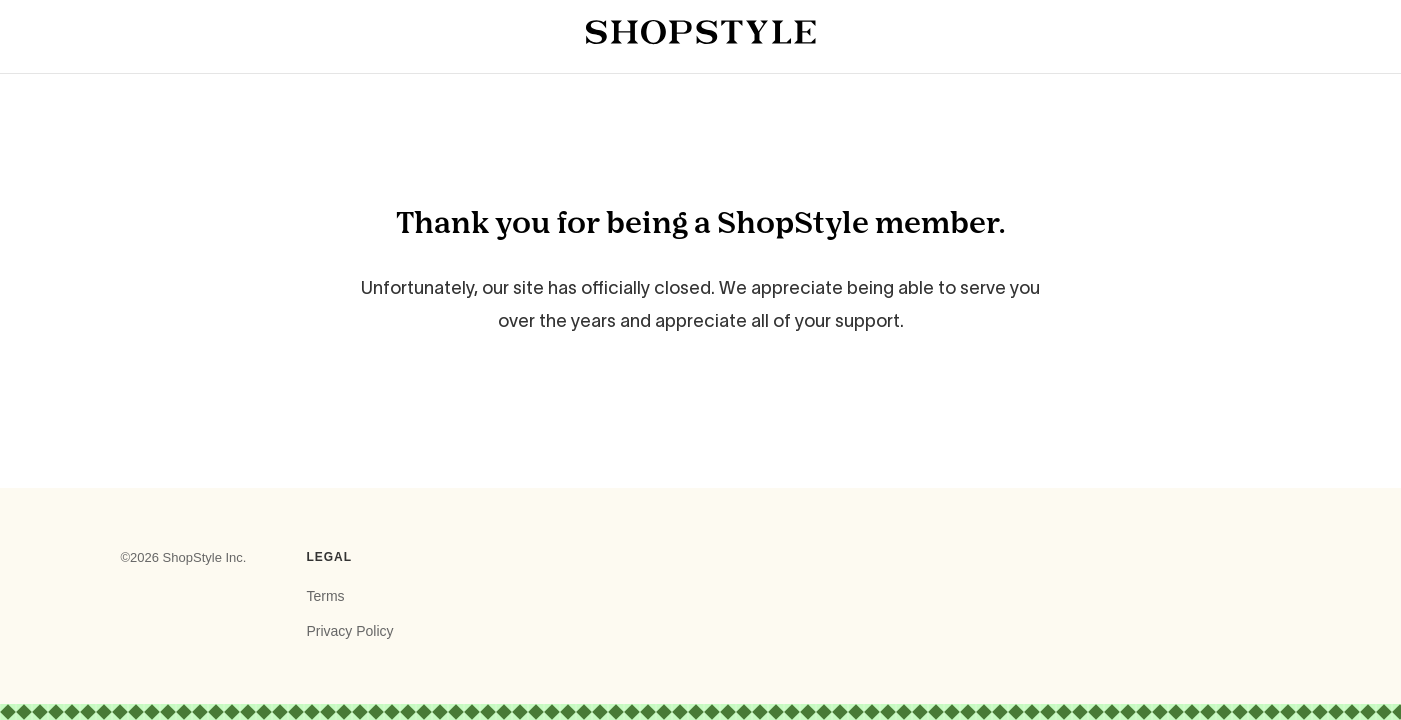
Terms (325, 596)
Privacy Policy (349, 631)
